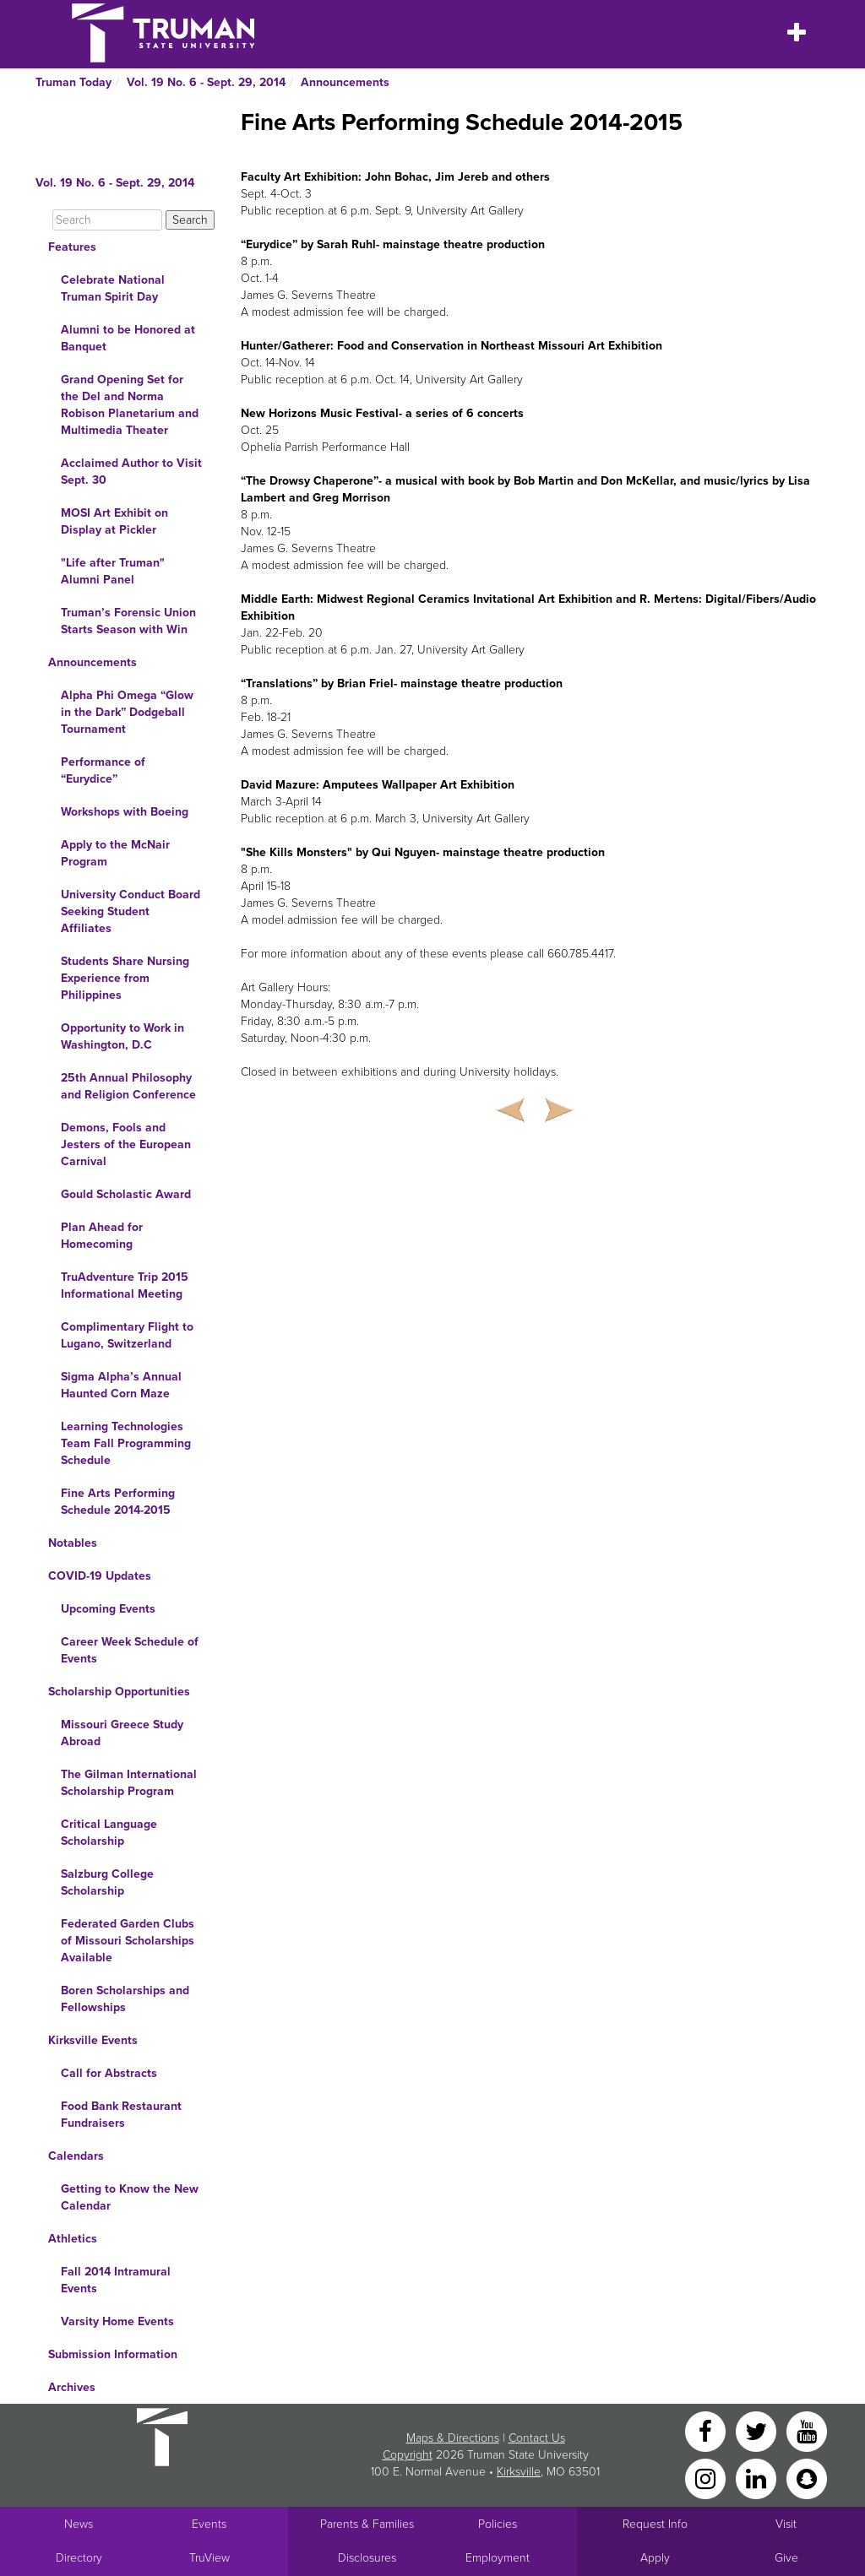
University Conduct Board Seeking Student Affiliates (130, 911)
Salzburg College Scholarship (107, 1882)
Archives (71, 2387)
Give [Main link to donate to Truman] (786, 2558)
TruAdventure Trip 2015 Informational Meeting (124, 1285)
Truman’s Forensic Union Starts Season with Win (128, 621)
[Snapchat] (806, 2477)
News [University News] (78, 2524)
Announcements (345, 82)
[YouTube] (806, 2430)
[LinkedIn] (757, 2477)
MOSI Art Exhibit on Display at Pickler (114, 521)
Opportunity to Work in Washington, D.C (122, 1036)
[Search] (107, 219)
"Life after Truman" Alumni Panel (113, 571)
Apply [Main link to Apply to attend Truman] (655, 2558)
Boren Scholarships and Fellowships (125, 1999)
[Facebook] (707, 2430)
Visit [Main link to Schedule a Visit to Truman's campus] (786, 2524)
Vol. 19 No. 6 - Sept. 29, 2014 (206, 82)
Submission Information (112, 2354)
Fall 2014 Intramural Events (116, 2280)
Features (72, 247)
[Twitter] (757, 2430)
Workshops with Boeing (124, 812)
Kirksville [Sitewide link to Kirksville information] (519, 2472)
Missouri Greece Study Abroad (122, 1733)
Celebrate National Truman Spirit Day (113, 288)
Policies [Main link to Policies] (497, 2524)
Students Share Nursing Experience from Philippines (125, 978)
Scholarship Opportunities (119, 1691)
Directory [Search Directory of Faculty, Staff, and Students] (79, 2558)
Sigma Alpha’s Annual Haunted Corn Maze (121, 1385)
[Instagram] (707, 2477)
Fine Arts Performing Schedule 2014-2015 (118, 1501)
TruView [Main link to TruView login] (209, 2558)
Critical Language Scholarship (109, 1832)
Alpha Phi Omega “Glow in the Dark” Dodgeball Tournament (127, 712)
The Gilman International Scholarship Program (129, 1782)
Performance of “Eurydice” (103, 770)
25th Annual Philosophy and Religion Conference (128, 1086)
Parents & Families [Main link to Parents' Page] (367, 2524)
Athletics (72, 2239)
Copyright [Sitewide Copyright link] (407, 2455)
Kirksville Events (93, 2040)
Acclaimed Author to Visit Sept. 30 (131, 471)
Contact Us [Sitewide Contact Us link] (537, 2438)
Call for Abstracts (109, 2073)
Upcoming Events (108, 1609)
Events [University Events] (209, 2524)
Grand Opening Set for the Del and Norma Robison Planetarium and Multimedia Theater (130, 404)
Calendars (76, 2156)
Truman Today (73, 82)
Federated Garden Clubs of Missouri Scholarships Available (127, 1941)
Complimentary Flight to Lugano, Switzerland (127, 1335)
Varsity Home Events (117, 2321)
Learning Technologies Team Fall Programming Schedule (126, 1443)
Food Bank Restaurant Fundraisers (121, 2114)
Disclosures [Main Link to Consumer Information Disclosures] (367, 2558)
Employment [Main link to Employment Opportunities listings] (497, 2558)
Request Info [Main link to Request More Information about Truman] (655, 2524)
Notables (72, 1543)
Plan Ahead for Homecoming (102, 1235)
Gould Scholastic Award (126, 1194)
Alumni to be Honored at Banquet (128, 338)
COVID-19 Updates (99, 1576)
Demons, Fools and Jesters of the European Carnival (126, 1144)
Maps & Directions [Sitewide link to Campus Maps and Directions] (452, 2438)
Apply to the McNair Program (115, 853)
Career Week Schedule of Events (130, 1650)
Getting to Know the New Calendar (130, 2197)
